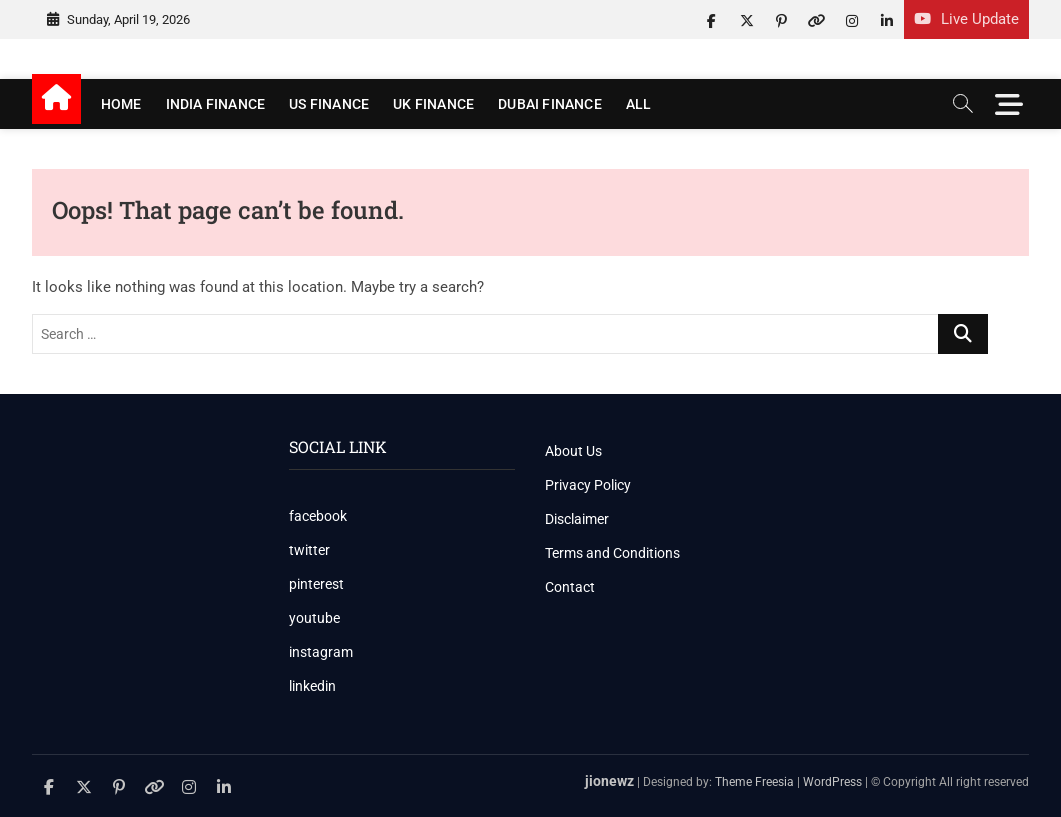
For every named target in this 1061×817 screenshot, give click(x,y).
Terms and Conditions (612, 553)
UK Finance (433, 104)
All (639, 104)
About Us (573, 451)
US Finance (329, 104)
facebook (318, 516)
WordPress (832, 782)
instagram (321, 652)
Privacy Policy (588, 485)
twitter (309, 550)
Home (121, 104)
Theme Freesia (754, 782)
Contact (570, 587)
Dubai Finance (550, 104)
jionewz (609, 781)
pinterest (316, 584)
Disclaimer (577, 519)
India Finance (216, 104)
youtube (314, 618)
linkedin (312, 686)
